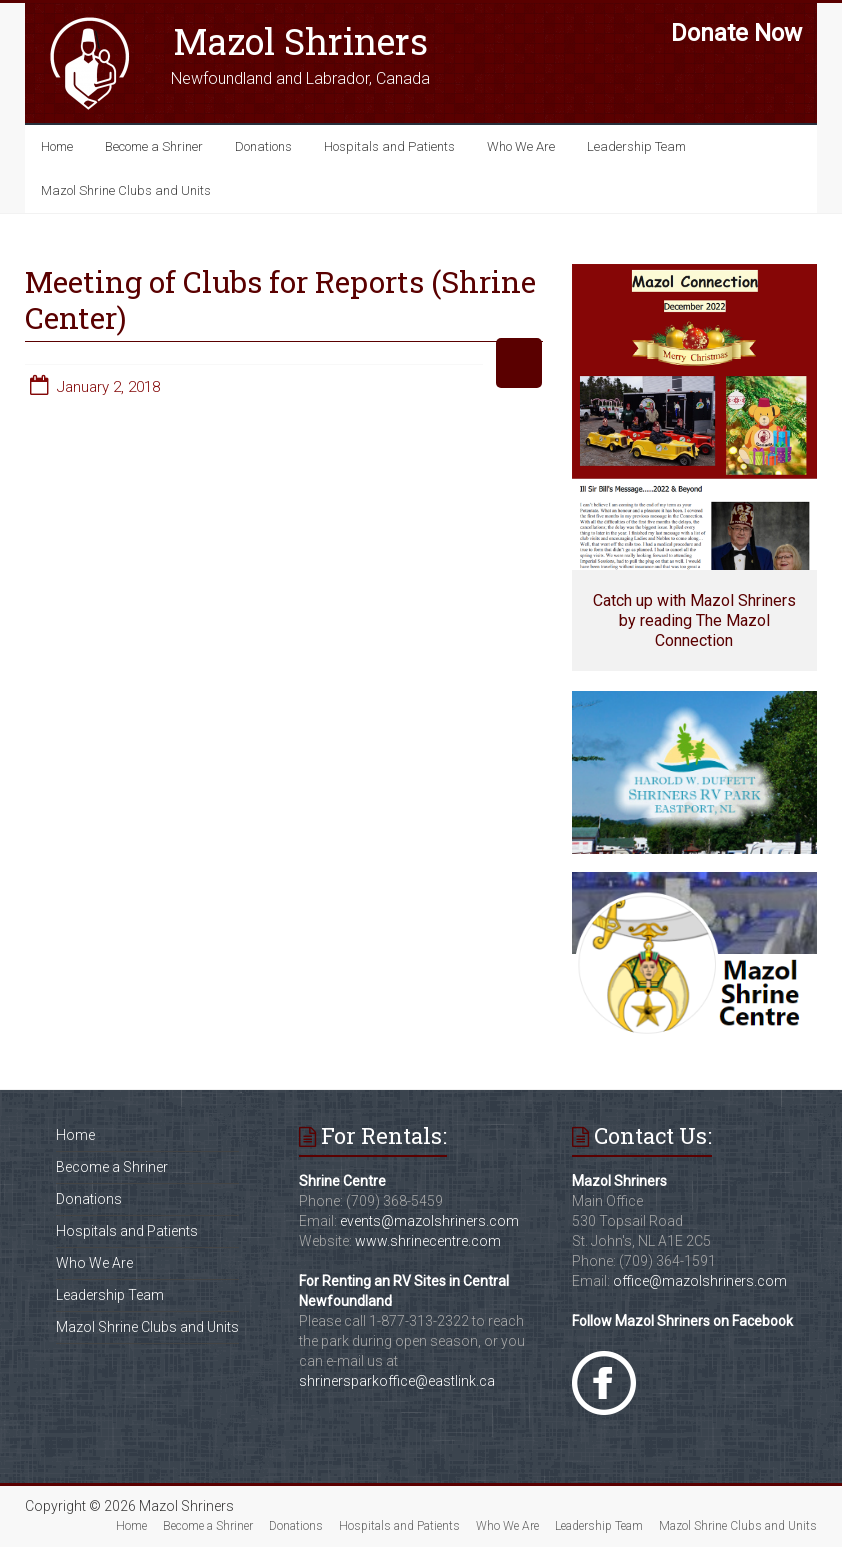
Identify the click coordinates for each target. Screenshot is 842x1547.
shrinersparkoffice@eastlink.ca (397, 1381)
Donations (263, 146)
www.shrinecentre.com (428, 1241)
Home (57, 146)
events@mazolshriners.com (429, 1221)
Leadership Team (636, 146)
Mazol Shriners (300, 41)
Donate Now (736, 33)
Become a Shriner (154, 146)
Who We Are (521, 146)
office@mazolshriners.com (700, 1281)
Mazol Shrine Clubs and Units (126, 190)
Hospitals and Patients (389, 146)
